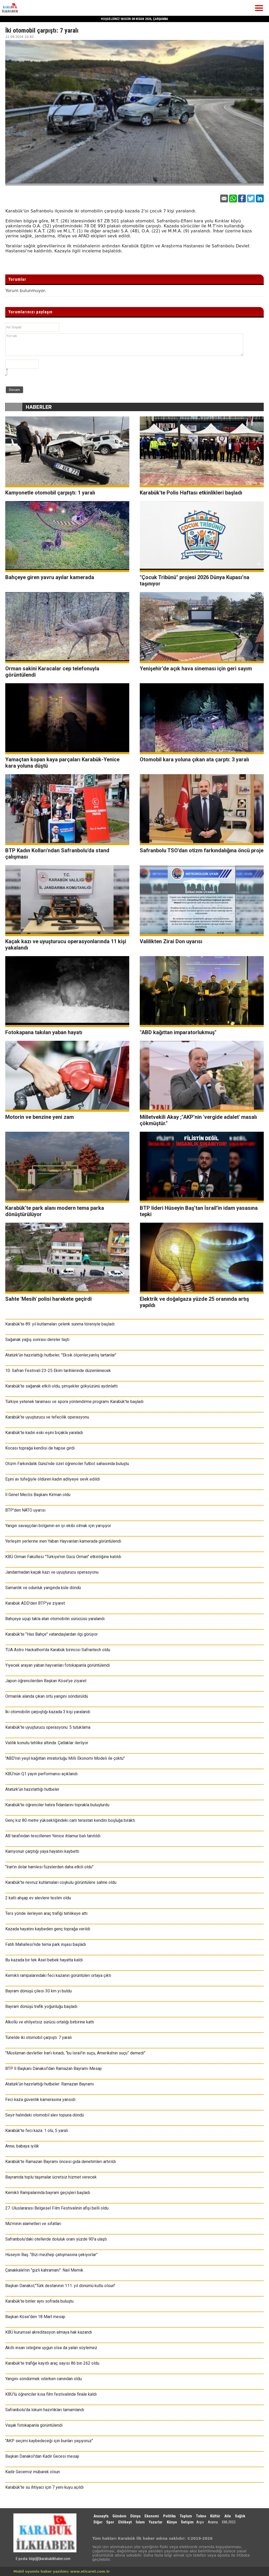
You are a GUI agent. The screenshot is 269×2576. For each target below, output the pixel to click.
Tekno (201, 2516)
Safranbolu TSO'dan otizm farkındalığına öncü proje (201, 850)
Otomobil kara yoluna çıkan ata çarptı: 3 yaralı (194, 759)
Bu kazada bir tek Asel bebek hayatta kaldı (44, 1959)
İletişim (187, 2522)
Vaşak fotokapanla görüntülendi (34, 2425)
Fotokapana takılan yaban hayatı (43, 1032)
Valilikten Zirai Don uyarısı (171, 941)
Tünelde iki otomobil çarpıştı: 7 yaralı (38, 2037)
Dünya (135, 2516)
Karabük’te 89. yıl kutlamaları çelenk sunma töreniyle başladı (60, 1324)
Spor (110, 2522)
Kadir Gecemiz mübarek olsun (32, 2471)
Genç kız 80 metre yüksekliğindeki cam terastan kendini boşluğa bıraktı (70, 1820)
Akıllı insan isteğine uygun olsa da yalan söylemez (51, 2347)
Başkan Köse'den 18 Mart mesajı (35, 2316)
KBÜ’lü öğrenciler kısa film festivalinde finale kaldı (51, 2394)
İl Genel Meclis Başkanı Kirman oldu (37, 1494)
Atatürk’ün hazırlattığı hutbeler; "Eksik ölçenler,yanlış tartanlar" (60, 1355)
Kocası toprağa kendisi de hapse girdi (40, 1448)
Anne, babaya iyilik (22, 2146)
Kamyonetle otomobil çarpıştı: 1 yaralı (50, 492)
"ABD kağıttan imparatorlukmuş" (178, 1032)
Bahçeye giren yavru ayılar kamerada (49, 577)
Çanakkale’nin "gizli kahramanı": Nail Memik (44, 2270)
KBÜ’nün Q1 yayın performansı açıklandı (41, 1773)
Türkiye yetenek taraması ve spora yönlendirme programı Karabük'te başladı (74, 1401)
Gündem (119, 2516)
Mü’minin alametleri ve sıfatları (33, 2223)
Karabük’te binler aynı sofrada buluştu (39, 2301)
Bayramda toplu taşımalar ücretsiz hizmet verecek (51, 2177)
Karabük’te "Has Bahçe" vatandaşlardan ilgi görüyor (51, 1634)
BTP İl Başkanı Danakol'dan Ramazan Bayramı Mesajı (53, 2068)
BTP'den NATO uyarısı (25, 1510)
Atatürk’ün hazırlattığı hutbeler (32, 1789)
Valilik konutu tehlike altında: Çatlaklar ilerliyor (46, 1742)
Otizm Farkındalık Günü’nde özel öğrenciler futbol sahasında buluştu (67, 1463)
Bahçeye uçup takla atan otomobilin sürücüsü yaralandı (55, 1618)
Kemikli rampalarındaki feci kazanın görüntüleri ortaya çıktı (58, 1975)
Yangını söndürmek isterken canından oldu (43, 2378)
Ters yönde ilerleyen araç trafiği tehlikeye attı (46, 1913)
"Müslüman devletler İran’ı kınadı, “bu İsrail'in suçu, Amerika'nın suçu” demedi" (75, 2052)
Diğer (99, 2522)
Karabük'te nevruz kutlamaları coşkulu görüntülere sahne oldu (60, 1882)
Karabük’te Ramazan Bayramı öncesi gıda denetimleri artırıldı (60, 2161)
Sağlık (240, 2516)
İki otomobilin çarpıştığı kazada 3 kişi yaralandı (47, 1711)
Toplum (186, 2516)
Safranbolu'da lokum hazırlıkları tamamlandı (44, 2409)
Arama (213, 2522)
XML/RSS (229, 2522)
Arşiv (200, 2522)
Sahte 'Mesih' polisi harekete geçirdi (48, 1299)
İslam (140, 2522)
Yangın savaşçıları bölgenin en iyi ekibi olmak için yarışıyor (58, 1525)
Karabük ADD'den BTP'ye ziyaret (35, 1603)
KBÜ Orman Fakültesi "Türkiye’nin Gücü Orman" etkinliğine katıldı (63, 1556)
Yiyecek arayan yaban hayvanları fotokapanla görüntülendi (57, 1665)
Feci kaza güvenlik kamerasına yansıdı (40, 2099)
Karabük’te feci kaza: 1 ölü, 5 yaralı (36, 2130)
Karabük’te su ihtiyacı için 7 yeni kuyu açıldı (44, 2487)
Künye (172, 2522)
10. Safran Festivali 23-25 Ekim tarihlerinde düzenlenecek (58, 1370)
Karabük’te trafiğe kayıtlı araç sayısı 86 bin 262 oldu (52, 2363)
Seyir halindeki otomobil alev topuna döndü (44, 2115)
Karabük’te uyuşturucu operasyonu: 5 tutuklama (47, 1727)
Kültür (215, 2516)
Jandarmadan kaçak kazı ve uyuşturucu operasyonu (52, 1572)
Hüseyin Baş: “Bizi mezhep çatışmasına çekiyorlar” (51, 2254)
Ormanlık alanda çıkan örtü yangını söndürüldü (46, 1696)
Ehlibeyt (125, 2522)
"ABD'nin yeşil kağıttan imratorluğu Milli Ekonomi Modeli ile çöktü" (65, 1758)
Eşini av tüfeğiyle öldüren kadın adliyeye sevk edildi (52, 1479)
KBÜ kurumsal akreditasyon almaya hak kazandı (48, 2332)
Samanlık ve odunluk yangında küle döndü (43, 1587)
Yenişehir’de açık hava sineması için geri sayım (196, 668)
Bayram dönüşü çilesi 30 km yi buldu (38, 1990)
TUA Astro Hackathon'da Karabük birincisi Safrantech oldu (57, 1649)
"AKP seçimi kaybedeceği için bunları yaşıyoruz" (49, 2440)
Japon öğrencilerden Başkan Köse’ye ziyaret (45, 1680)
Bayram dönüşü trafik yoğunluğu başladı (41, 2006)
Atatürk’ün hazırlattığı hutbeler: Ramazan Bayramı (49, 2084)
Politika (169, 2516)
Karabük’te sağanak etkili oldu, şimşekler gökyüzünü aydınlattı (61, 1386)
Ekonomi (151, 2516)
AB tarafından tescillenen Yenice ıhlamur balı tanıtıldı (52, 1835)
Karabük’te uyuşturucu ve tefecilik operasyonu (47, 1417)
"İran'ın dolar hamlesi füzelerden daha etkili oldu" (49, 1866)
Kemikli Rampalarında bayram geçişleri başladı (47, 2192)
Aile (227, 2516)
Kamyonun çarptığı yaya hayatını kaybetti (42, 1851)
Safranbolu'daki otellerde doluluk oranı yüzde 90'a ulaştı (56, 2239)
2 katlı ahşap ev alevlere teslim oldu (38, 1897)
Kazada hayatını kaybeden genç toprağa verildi (47, 1928)
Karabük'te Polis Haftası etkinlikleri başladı (191, 492)
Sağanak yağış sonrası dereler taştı (37, 1339)
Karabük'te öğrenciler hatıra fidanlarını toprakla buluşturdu (57, 1804)
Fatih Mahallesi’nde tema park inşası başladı (45, 1944)
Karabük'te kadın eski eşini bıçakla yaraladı (44, 1432)
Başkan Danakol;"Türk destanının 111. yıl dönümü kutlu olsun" (60, 2285)
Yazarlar (156, 2522)
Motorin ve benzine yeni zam (39, 1117)
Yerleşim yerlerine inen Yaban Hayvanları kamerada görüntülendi (63, 1541)
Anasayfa (101, 2516)
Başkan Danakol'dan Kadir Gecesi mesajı (42, 2456)
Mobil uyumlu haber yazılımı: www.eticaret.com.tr (61, 2571)
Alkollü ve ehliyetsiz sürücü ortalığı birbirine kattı (49, 2021)
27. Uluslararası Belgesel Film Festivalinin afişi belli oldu (56, 2208)
